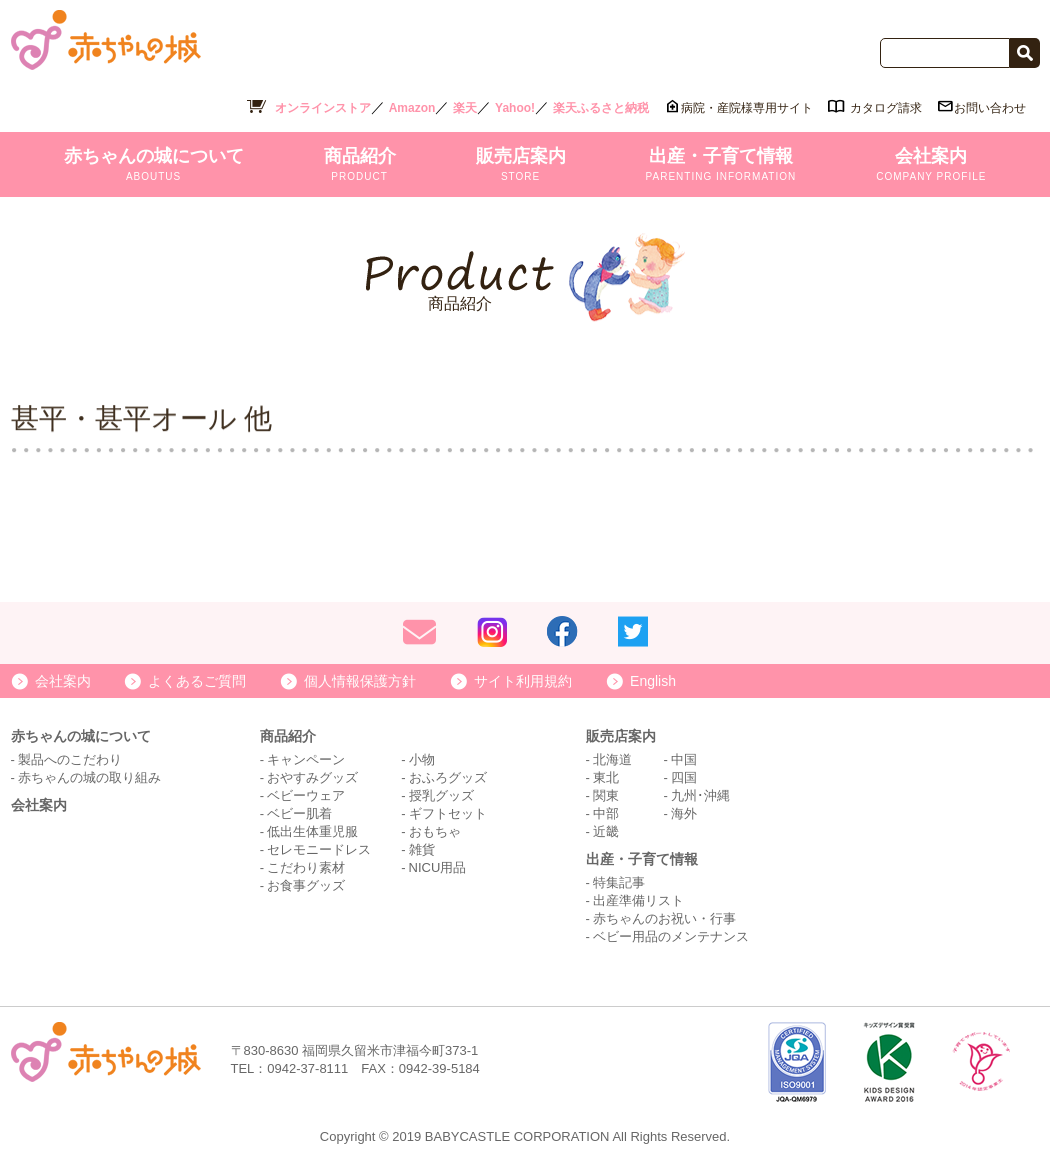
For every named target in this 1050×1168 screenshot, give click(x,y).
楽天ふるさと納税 (601, 108)
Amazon (412, 108)
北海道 (612, 759)
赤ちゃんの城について (154, 164)
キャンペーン (306, 759)
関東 (606, 795)
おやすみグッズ (312, 777)
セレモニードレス (319, 849)
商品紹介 (360, 164)
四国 (684, 777)
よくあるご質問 (197, 681)
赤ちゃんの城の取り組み (89, 777)
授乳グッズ (441, 795)
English (653, 681)
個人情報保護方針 (360, 681)
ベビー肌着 (299, 813)
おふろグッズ (448, 777)
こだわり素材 (306, 867)
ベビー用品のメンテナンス (671, 936)
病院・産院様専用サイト (747, 108)
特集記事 (619, 882)
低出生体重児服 (312, 831)
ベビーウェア (306, 795)
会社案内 (931, 164)
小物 (422, 759)
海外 (684, 813)
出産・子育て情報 (721, 164)
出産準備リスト (638, 900)
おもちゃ (435, 831)
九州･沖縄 (700, 795)
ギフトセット (448, 813)
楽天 (465, 108)
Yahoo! (515, 108)
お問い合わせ (990, 108)
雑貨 (422, 849)
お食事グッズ (306, 885)
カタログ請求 (886, 108)
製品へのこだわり (70, 759)
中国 (684, 759)
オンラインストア (323, 108)
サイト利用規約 (523, 681)
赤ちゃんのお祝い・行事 (664, 918)
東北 (606, 777)
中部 (606, 813)
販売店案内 (521, 164)
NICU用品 (438, 867)
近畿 (606, 831)
